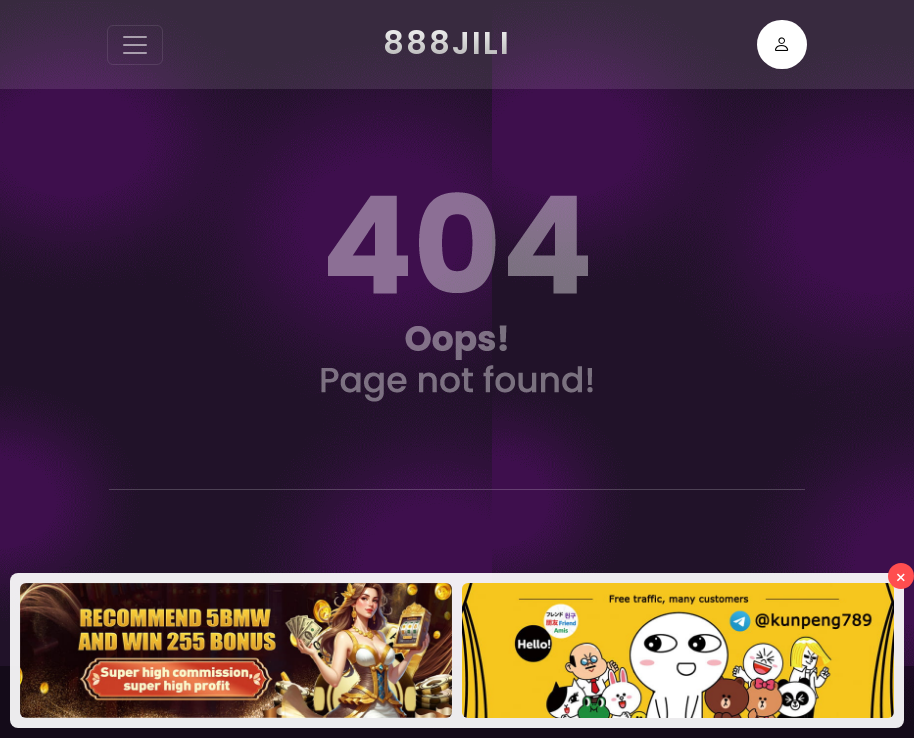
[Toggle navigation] (135, 45)
